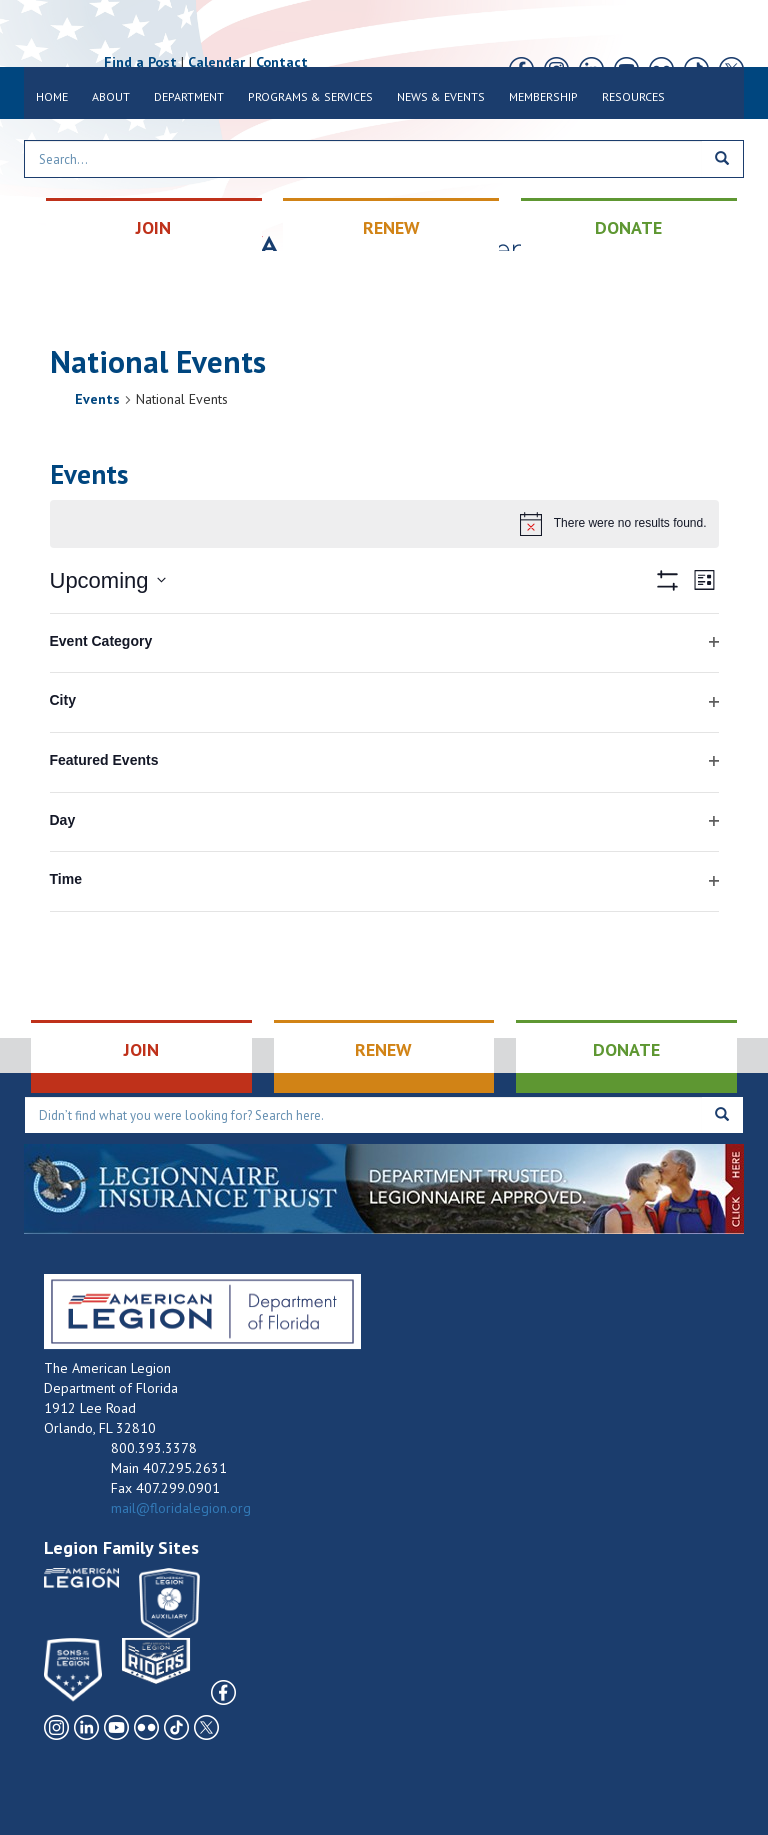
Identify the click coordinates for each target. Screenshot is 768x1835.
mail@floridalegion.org (181, 1508)
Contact (282, 62)
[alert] (384, 524)
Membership (543, 96)
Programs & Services (310, 96)
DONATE (628, 227)
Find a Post (140, 62)
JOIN (153, 227)
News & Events (441, 96)
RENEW (391, 227)
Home (52, 96)
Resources (633, 96)
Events (97, 399)
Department (189, 96)
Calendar (216, 62)
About (111, 96)
